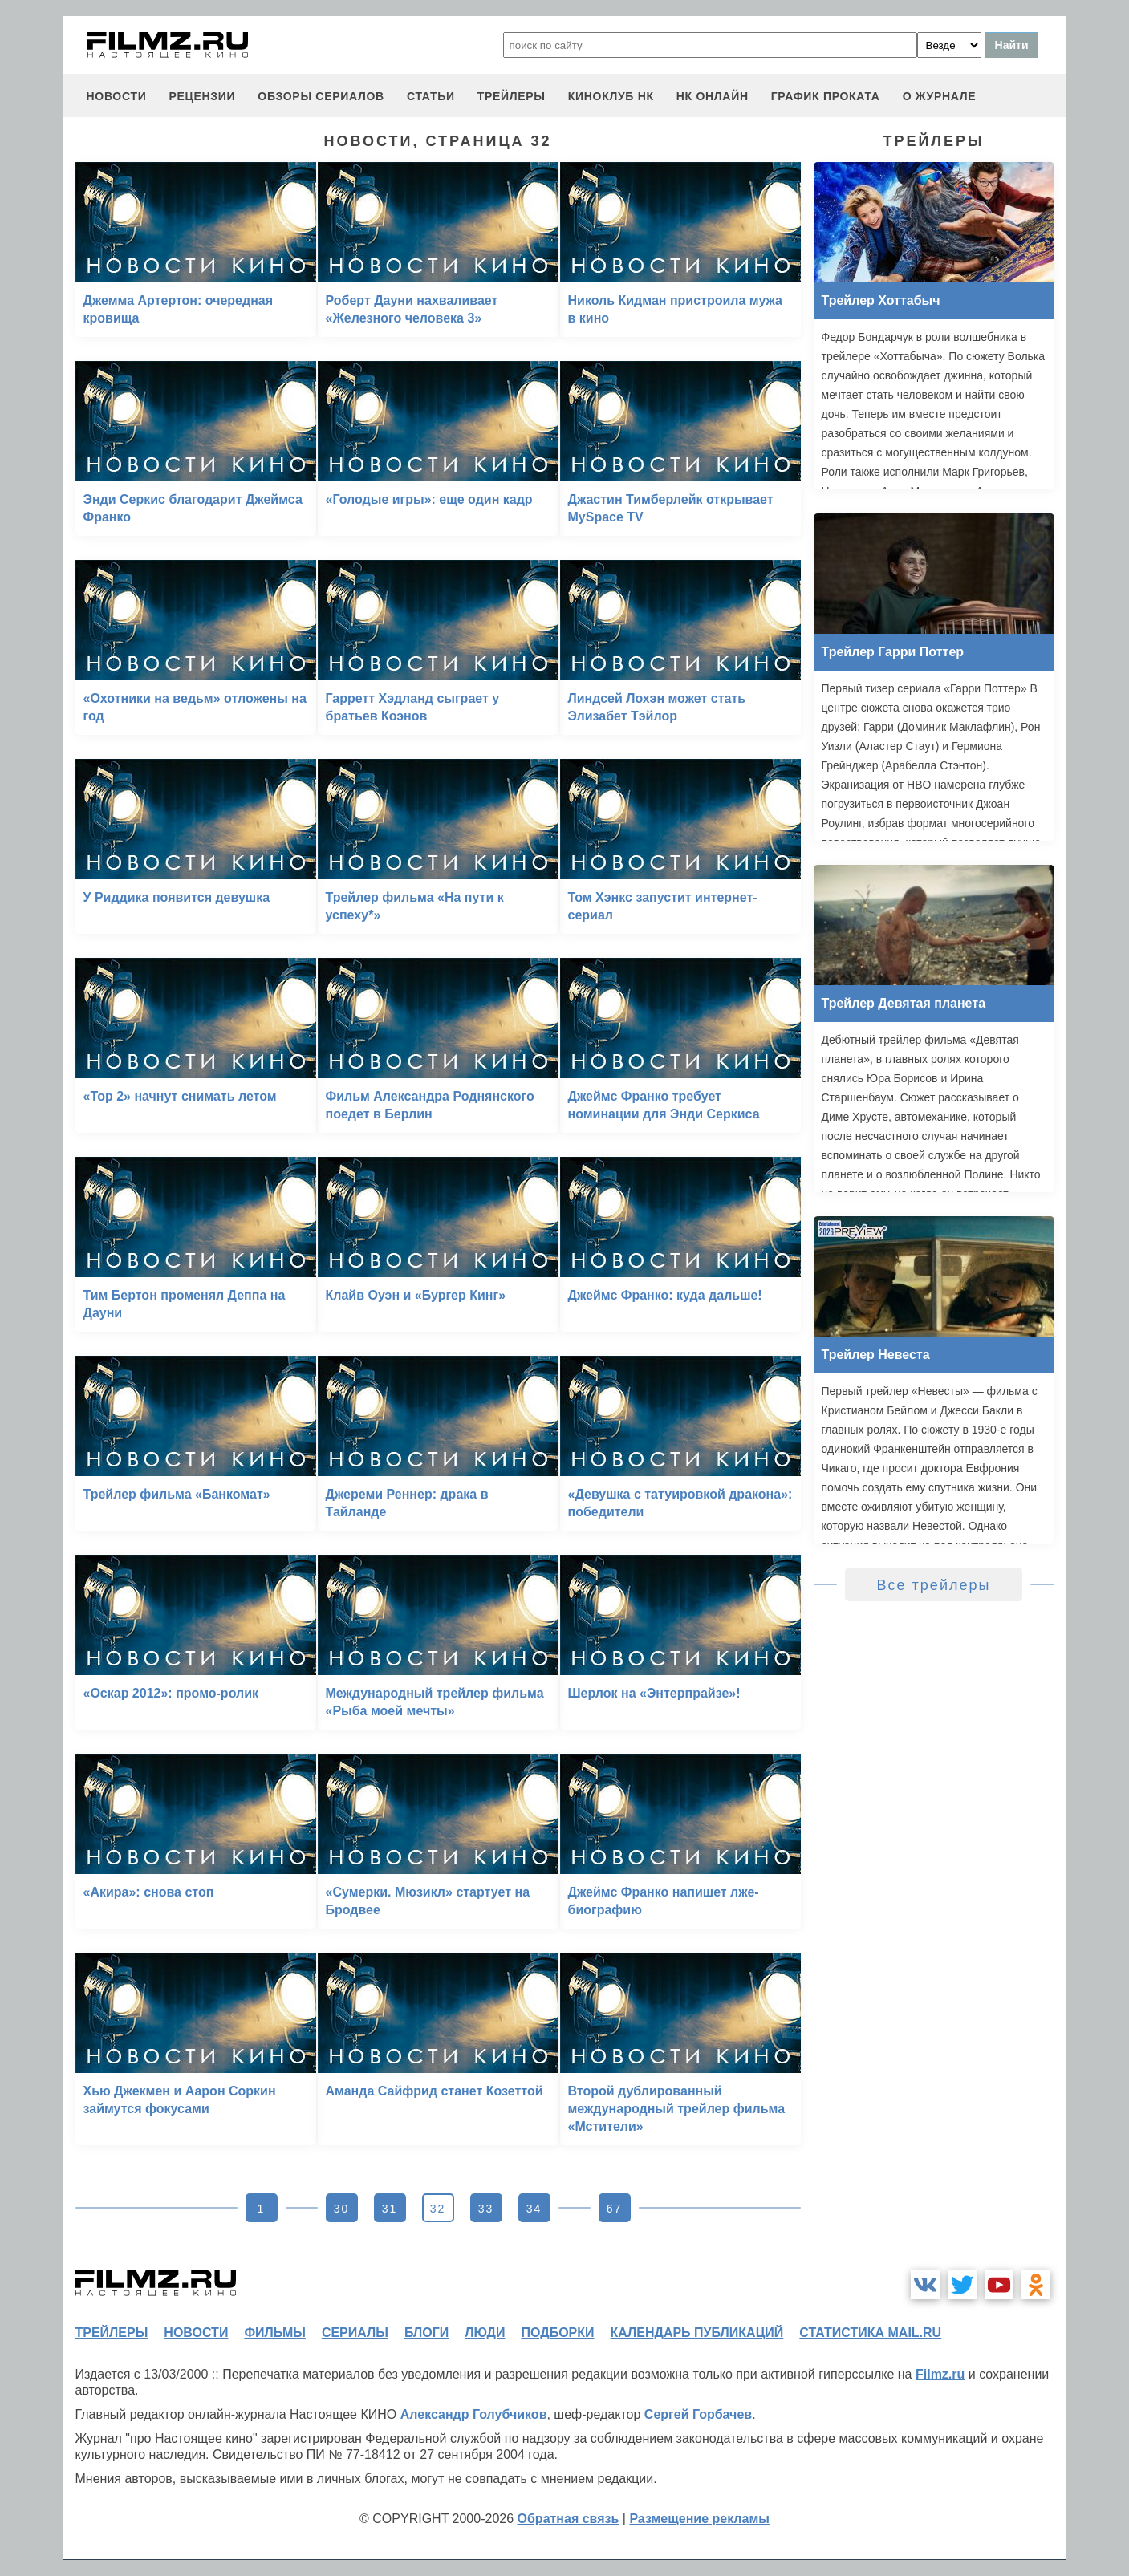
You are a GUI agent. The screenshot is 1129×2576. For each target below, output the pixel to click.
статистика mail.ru (870, 2332)
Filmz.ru (940, 2374)
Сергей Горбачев (698, 2414)
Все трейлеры (934, 1585)
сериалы (355, 2332)
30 (342, 2208)
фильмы (274, 2332)
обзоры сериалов (321, 96)
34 (534, 2208)
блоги (426, 2332)
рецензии (202, 96)
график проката (825, 96)
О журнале (940, 96)
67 (615, 2208)
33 (486, 2208)
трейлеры (511, 96)
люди (485, 2332)
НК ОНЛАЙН (712, 96)
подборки (558, 2332)
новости (117, 96)
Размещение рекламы (699, 2518)
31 (390, 2208)
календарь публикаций (697, 2332)
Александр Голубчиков (473, 2414)
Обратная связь (568, 2518)
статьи (431, 96)
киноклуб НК (611, 96)
